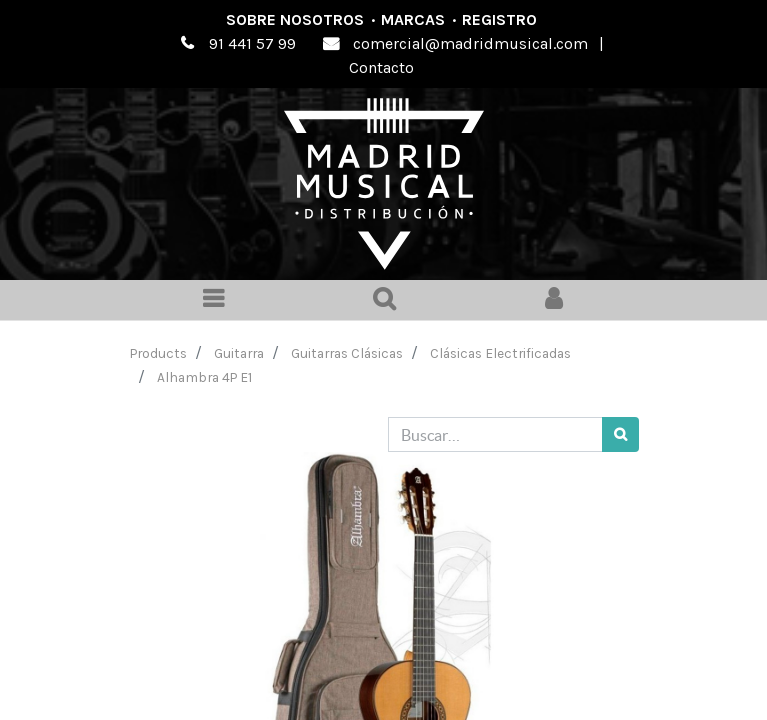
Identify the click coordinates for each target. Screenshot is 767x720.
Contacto (381, 67)
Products (158, 353)
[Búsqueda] (620, 434)
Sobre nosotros (295, 19)
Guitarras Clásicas (347, 353)
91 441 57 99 (252, 43)
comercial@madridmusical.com (470, 43)
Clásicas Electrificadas (500, 353)
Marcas (413, 19)
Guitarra (239, 353)
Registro (499, 19)
